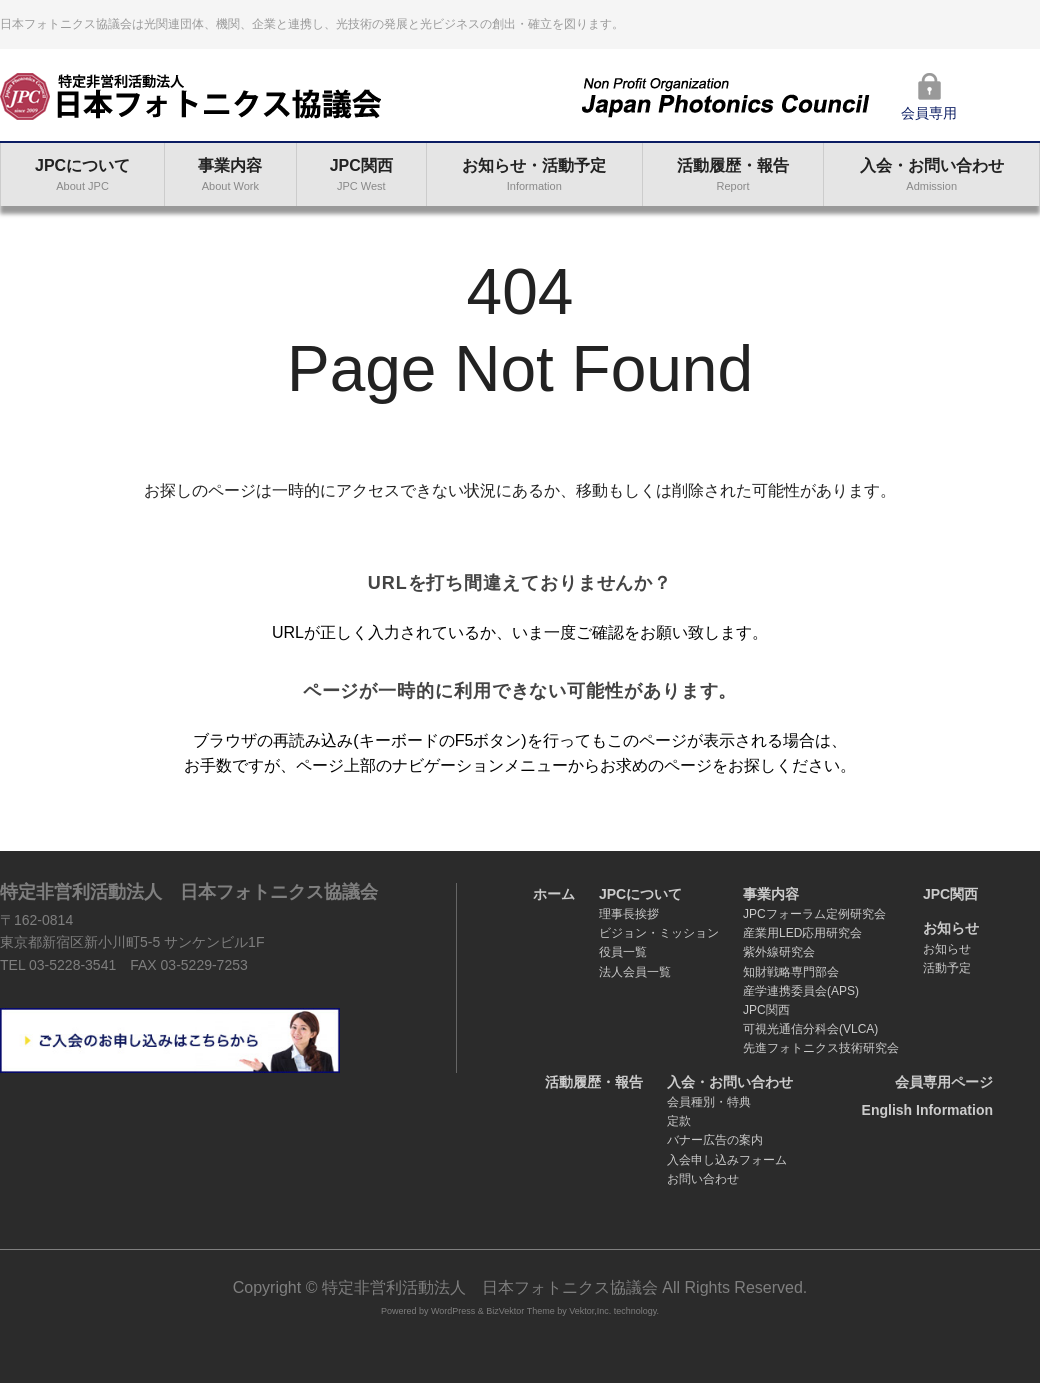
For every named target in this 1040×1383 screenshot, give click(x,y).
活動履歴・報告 (733, 176)
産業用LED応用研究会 (802, 933)
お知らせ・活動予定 (534, 176)
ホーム (554, 894)
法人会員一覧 (635, 972)
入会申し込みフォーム (727, 1160)
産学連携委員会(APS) (801, 991)
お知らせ (951, 928)
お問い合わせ (703, 1179)
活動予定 (947, 968)
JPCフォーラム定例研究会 (814, 914)
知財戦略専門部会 (791, 972)
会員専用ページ (944, 1082)
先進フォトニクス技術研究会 (821, 1048)
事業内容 (230, 176)
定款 (679, 1121)
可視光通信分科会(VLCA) (810, 1029)
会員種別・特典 (709, 1102)
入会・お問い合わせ (931, 176)
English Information (927, 1110)
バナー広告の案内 (715, 1140)
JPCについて (82, 176)
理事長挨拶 (629, 914)
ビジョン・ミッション (659, 933)
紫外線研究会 (779, 952)
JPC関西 (361, 176)
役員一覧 (623, 952)
